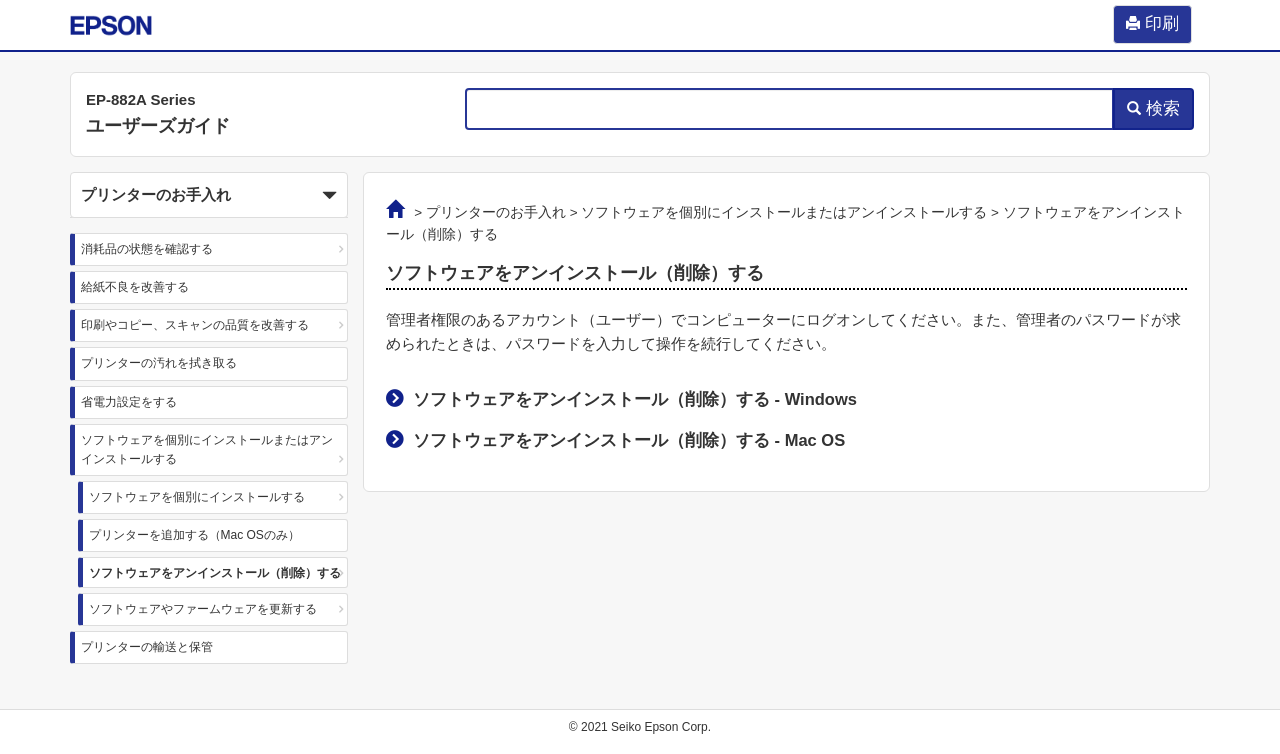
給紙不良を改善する (135, 287)
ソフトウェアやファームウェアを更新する (203, 609)
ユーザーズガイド (158, 126)
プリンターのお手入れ (496, 212)
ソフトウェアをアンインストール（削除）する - (635, 399)
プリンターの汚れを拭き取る (159, 363)
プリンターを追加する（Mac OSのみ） (194, 535)
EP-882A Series (141, 99)
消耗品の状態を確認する (147, 249)
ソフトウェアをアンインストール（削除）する (215, 573)
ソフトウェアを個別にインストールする (197, 497)
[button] (209, 195)
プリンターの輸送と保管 (147, 647)
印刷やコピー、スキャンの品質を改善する (195, 325)
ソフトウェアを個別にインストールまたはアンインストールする (207, 449)
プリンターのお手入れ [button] (209, 196)
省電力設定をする (129, 402)
